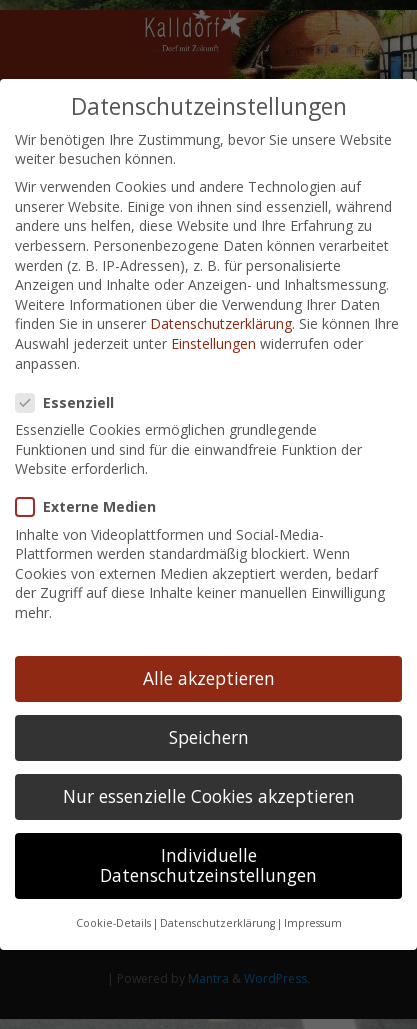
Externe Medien (94, 501)
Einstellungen (213, 338)
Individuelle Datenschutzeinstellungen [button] (208, 860)
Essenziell (73, 397)
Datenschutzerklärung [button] (217, 918)
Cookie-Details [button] (113, 918)
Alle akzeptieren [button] (209, 673)
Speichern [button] (209, 732)
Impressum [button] (313, 918)
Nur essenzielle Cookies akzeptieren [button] (209, 791)
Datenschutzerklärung (221, 318)
